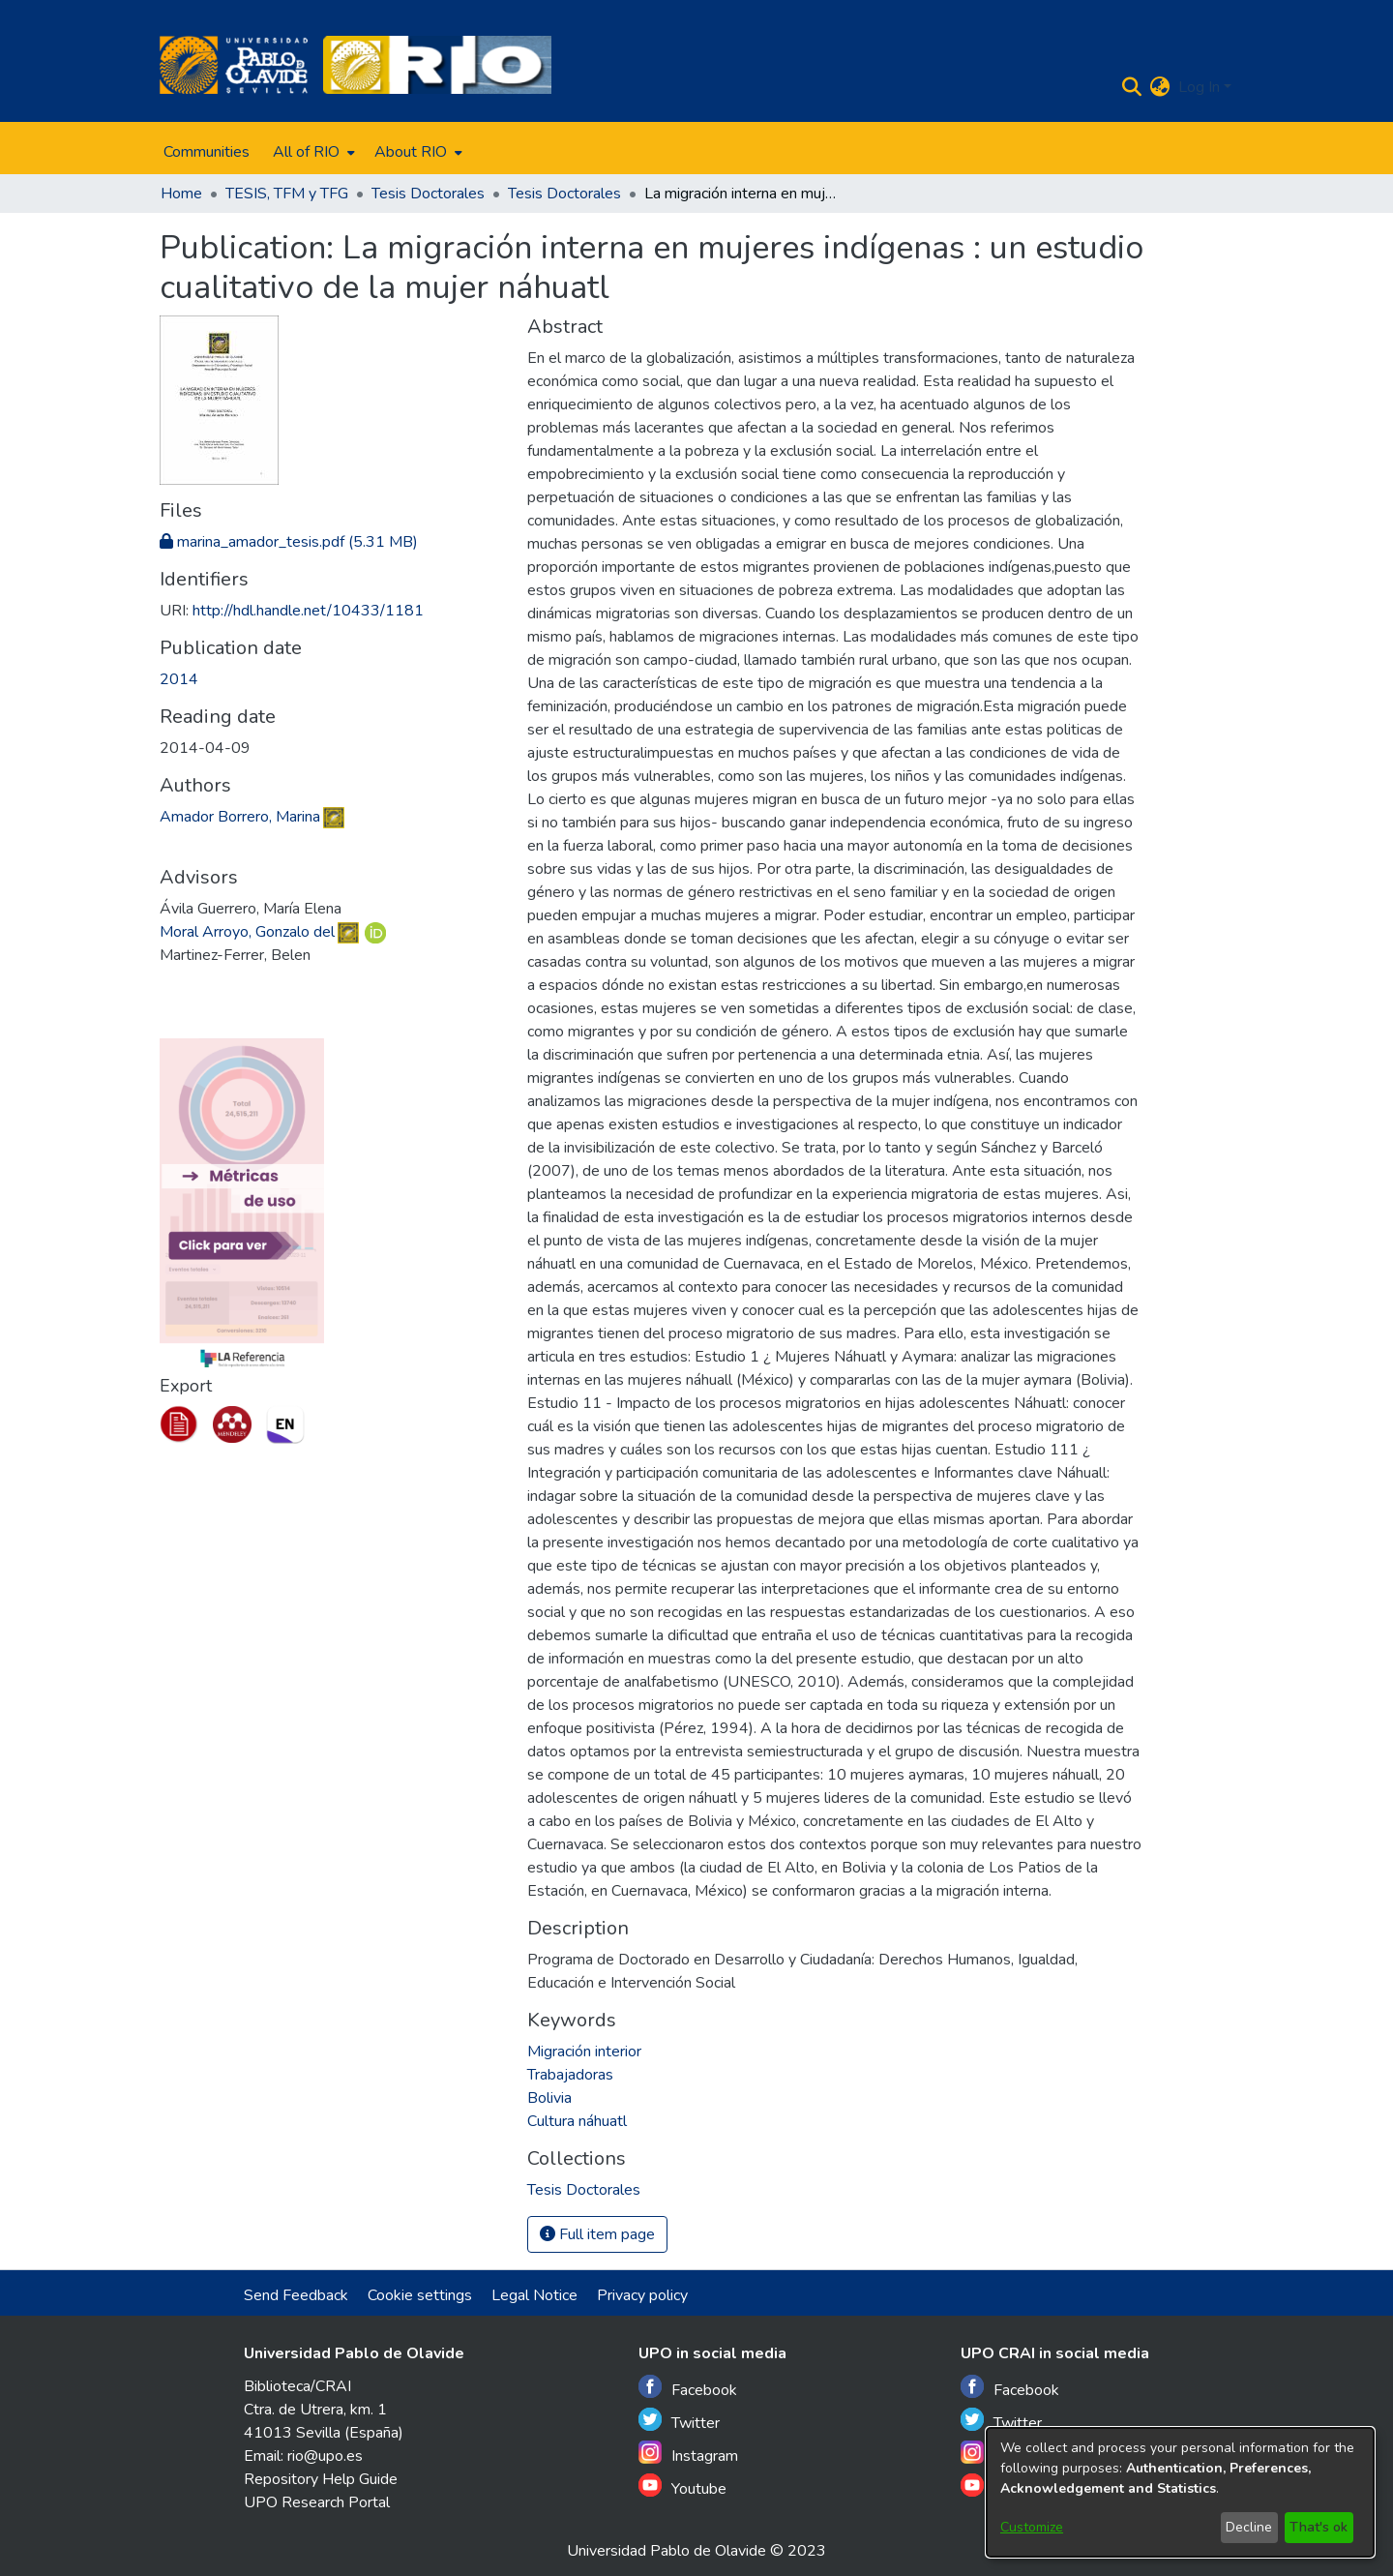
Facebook (687, 2388)
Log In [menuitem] (1199, 87)
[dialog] (1180, 2492)
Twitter (679, 2421)
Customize (1031, 2527)
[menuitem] (312, 152)
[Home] (234, 65)
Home (181, 193)
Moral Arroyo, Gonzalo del (247, 932)
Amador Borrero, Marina (240, 816)
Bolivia (549, 2098)
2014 (179, 679)
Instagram (688, 2454)
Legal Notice (534, 2295)
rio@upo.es (325, 2456)
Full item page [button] (597, 2234)
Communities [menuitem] (206, 152)
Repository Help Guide (321, 2479)
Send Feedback (296, 2295)
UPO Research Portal (317, 2502)
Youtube (682, 2486)
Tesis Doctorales (428, 193)
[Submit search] (1132, 87)
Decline (1249, 2527)
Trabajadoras (570, 2074)
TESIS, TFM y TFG (286, 193)
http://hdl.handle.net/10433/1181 (308, 610)
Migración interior (584, 2051)
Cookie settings (420, 2295)
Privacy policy (642, 2295)
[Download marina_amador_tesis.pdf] (289, 542)
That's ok (1318, 2527)
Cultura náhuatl (577, 2121)
